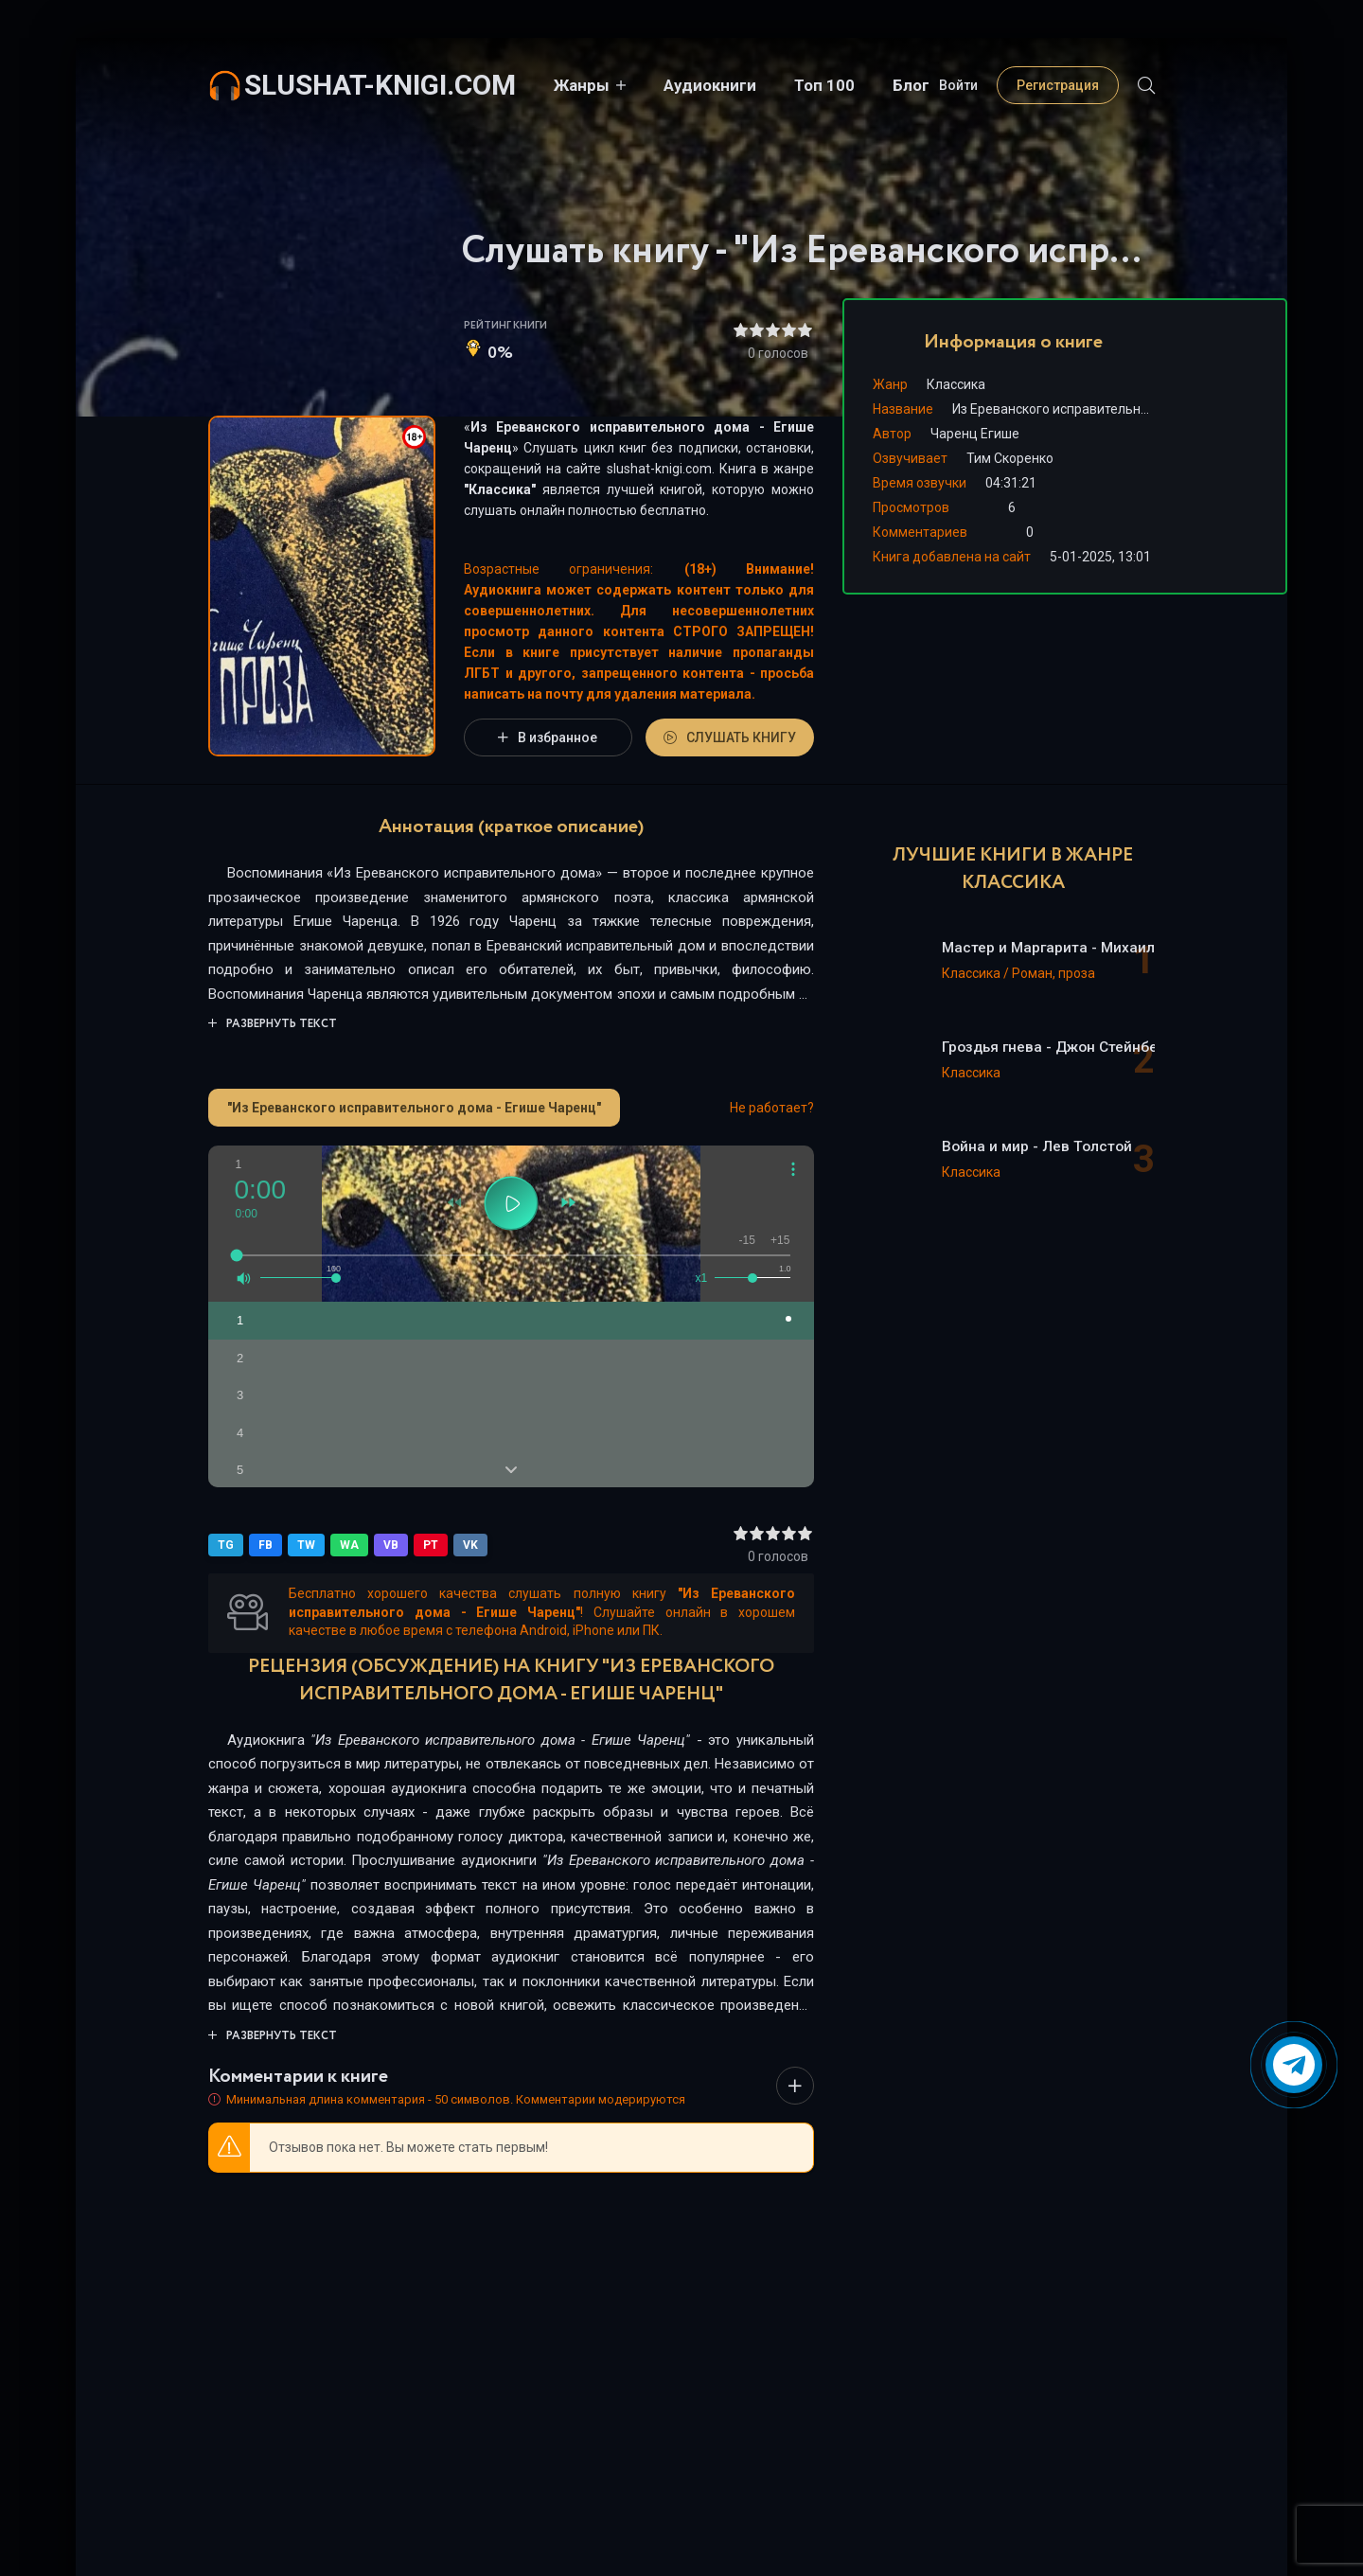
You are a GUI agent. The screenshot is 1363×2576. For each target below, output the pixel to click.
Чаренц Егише (974, 433)
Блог (911, 85)
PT (430, 1545)
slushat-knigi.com (380, 84)
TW (306, 1545)
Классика (500, 489)
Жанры (582, 85)
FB (265, 1545)
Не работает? (772, 1107)
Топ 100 (824, 85)
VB (390, 1545)
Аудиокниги (710, 85)
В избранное (547, 737)
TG (226, 1545)
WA (349, 1545)
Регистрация (1058, 85)
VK (470, 1545)
